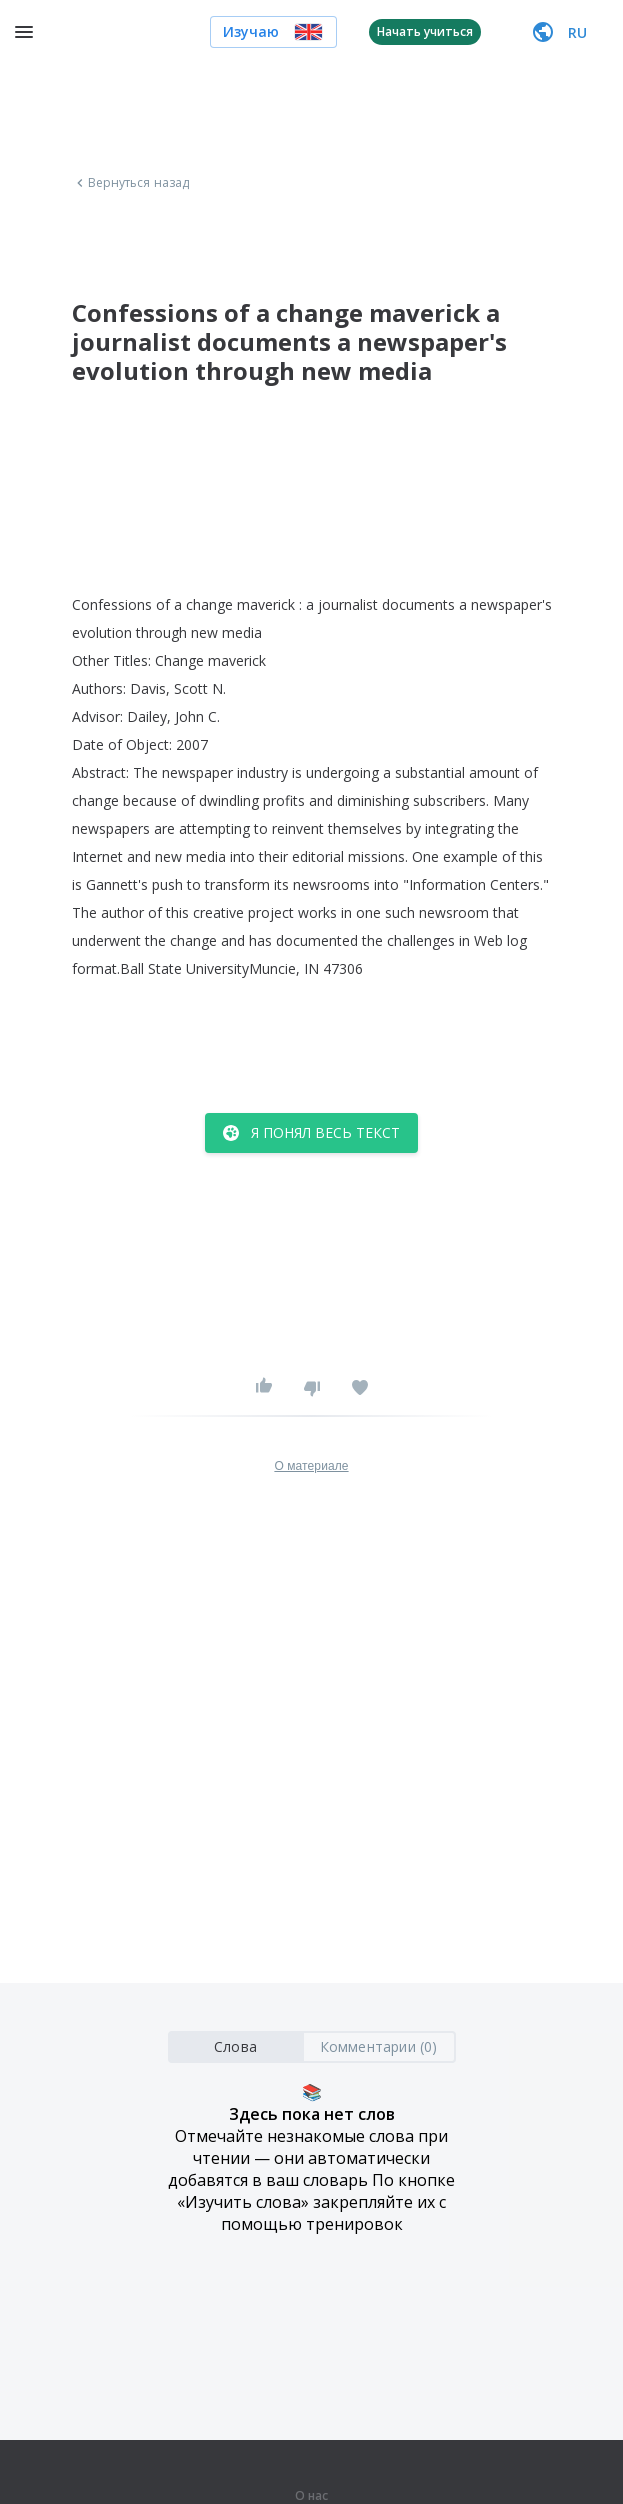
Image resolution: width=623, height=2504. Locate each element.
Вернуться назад (131, 183)
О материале (311, 1466)
